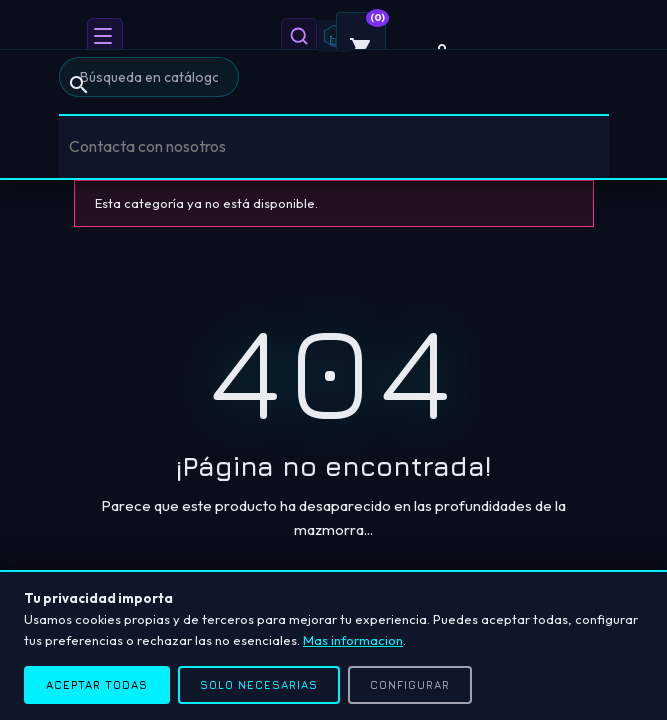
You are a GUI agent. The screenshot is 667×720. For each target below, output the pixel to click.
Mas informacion (353, 640)
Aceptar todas (97, 684)
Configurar (410, 684)
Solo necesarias (259, 684)
